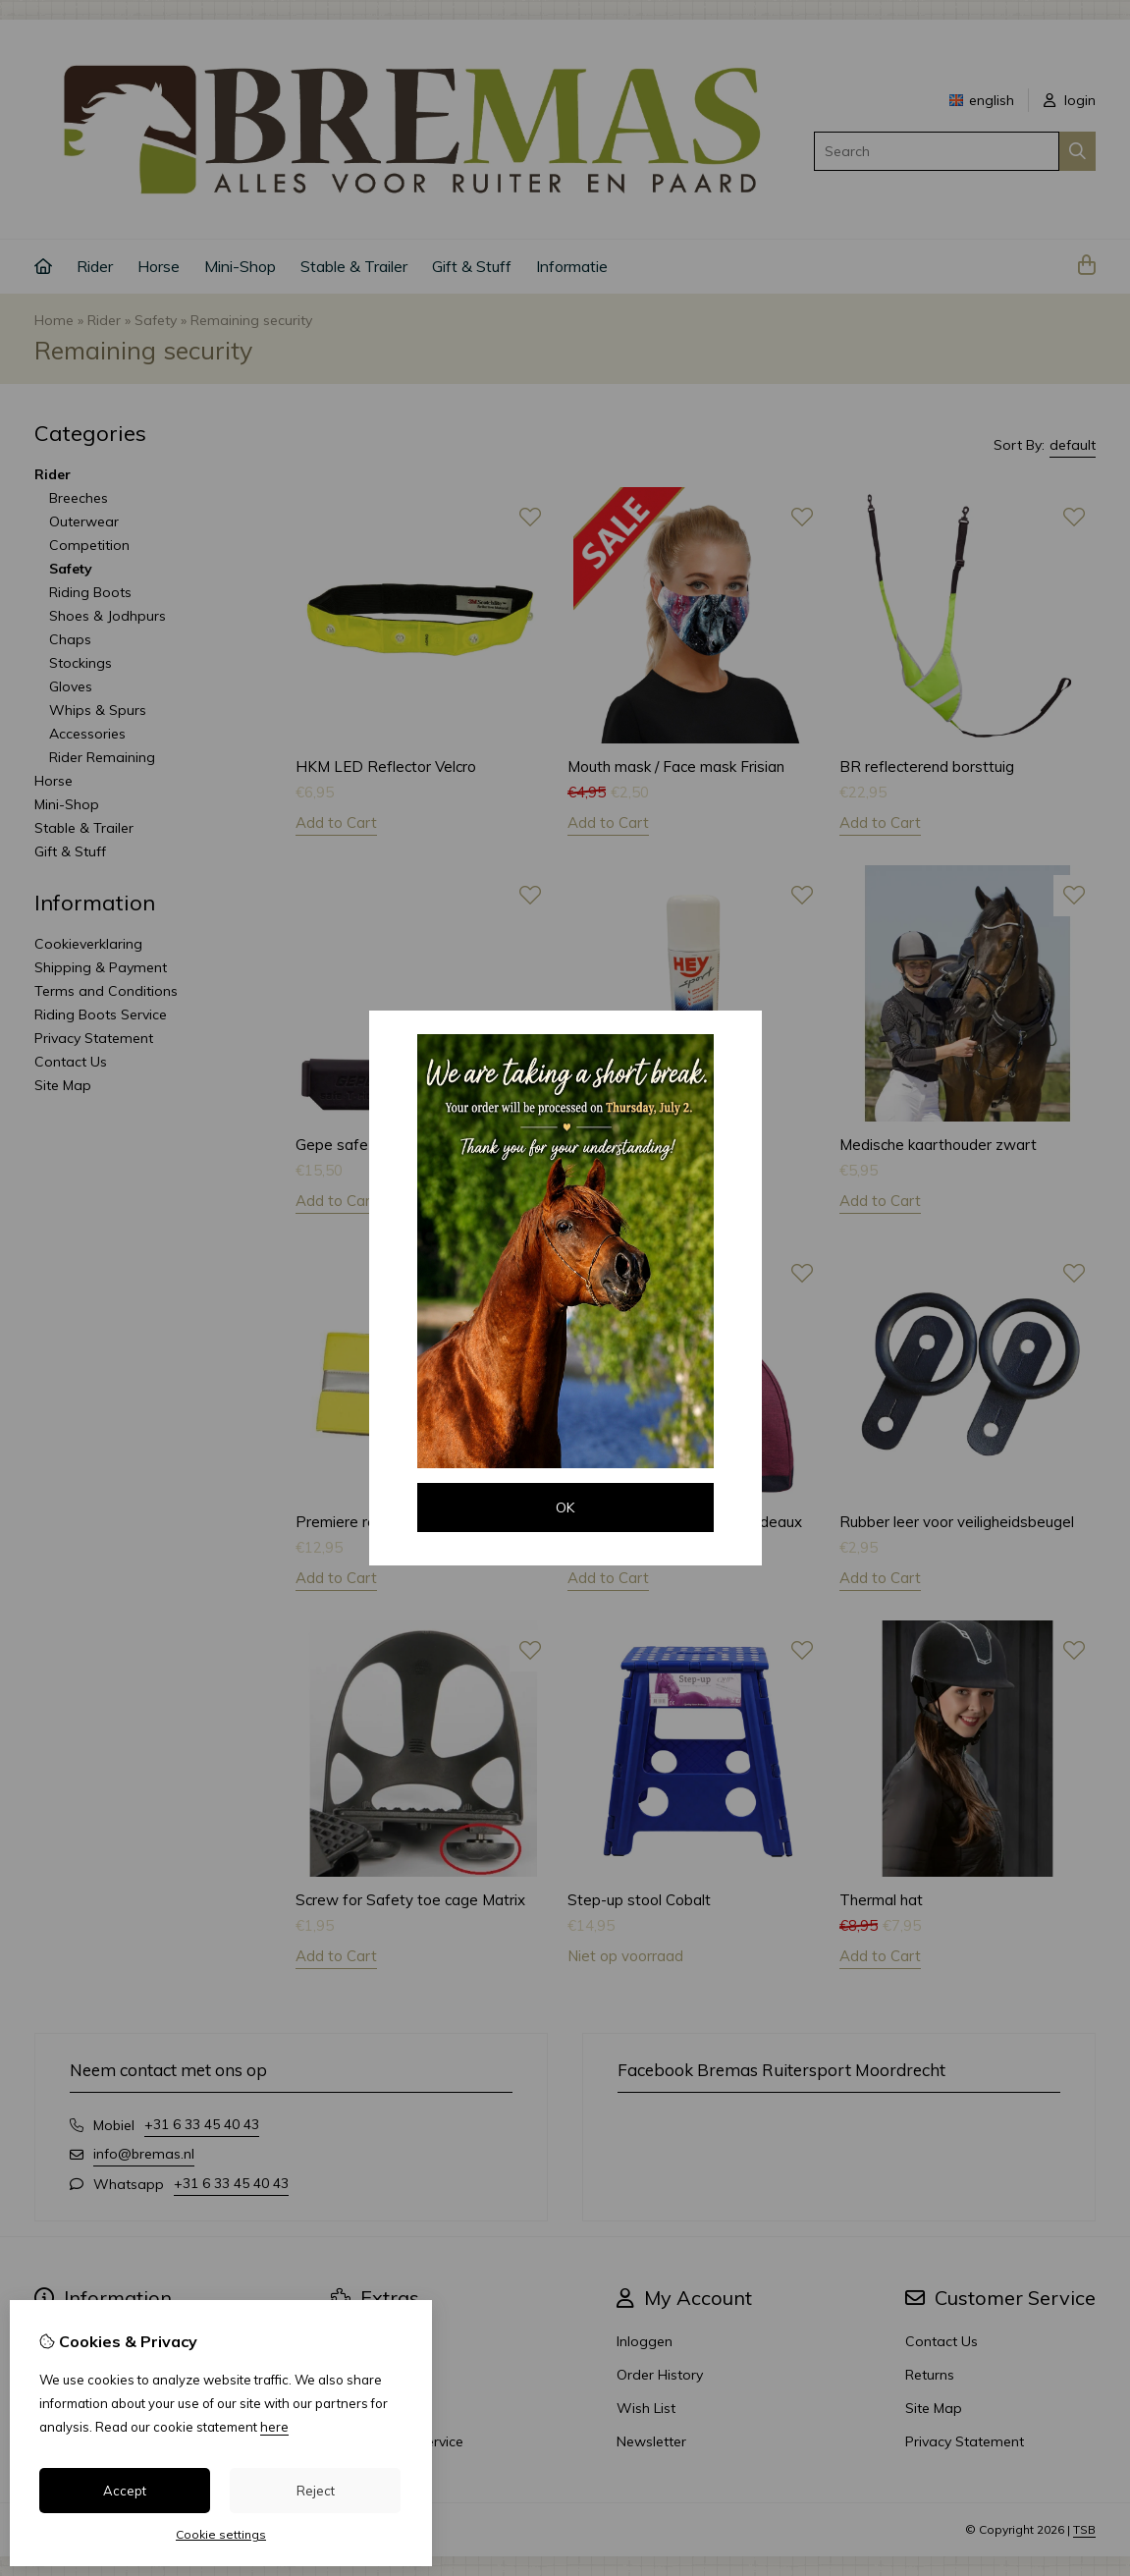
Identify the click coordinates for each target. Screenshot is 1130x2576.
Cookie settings (221, 2534)
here (274, 2427)
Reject (315, 2490)
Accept (124, 2490)
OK (565, 1507)
